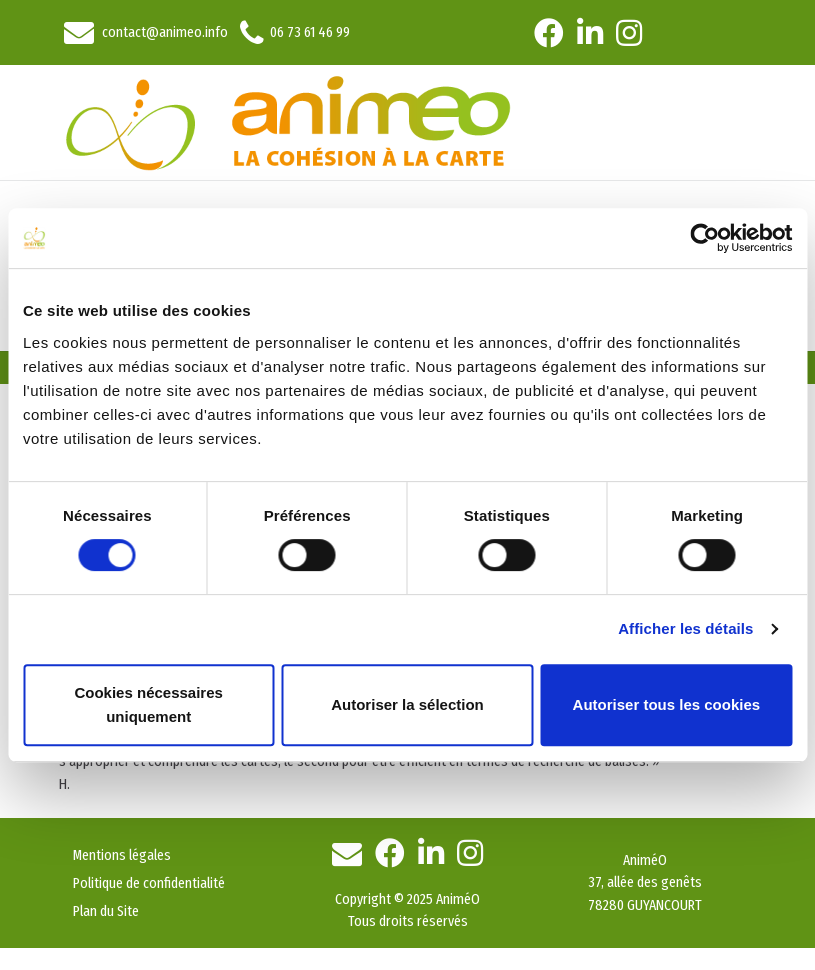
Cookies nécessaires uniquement (148, 704)
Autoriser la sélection (407, 704)
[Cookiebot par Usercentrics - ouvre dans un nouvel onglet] (704, 238)
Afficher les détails (685, 628)
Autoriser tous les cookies (667, 704)
